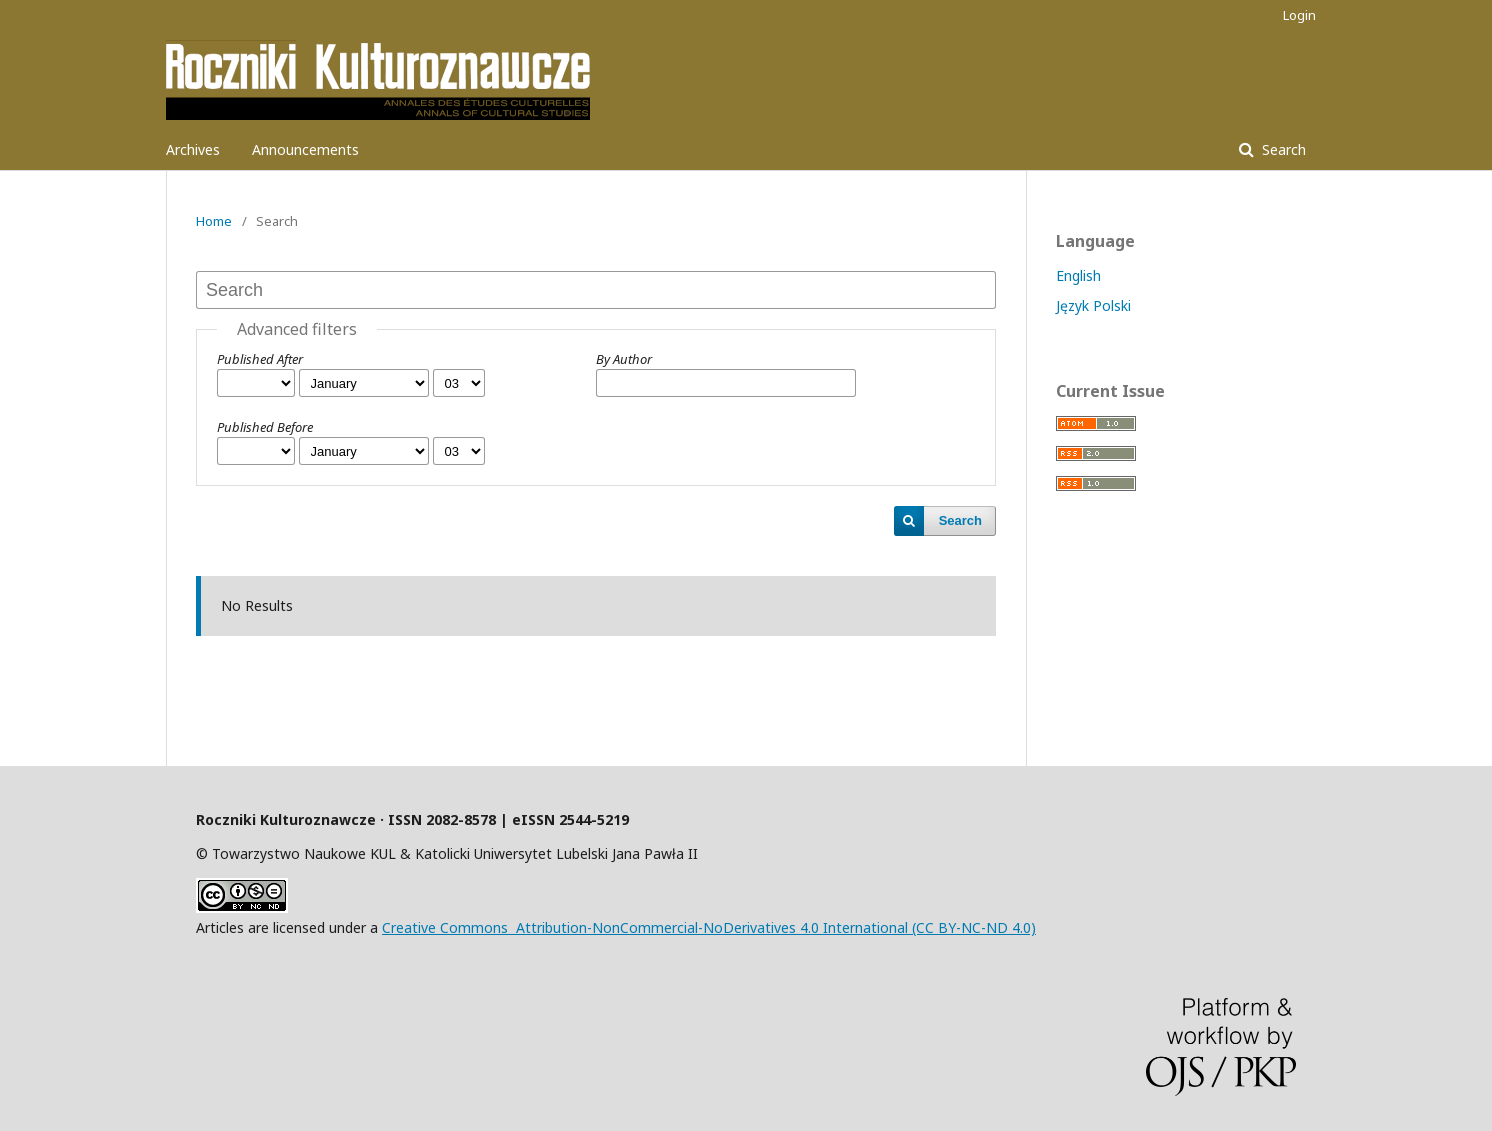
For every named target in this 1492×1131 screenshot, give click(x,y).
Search (1282, 149)
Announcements (305, 149)
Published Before (265, 427)
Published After (260, 359)
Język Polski (1093, 305)
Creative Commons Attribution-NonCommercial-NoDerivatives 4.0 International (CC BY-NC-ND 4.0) (709, 927)
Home (214, 221)
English (1078, 275)
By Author (624, 359)
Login (1299, 15)
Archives (193, 149)
